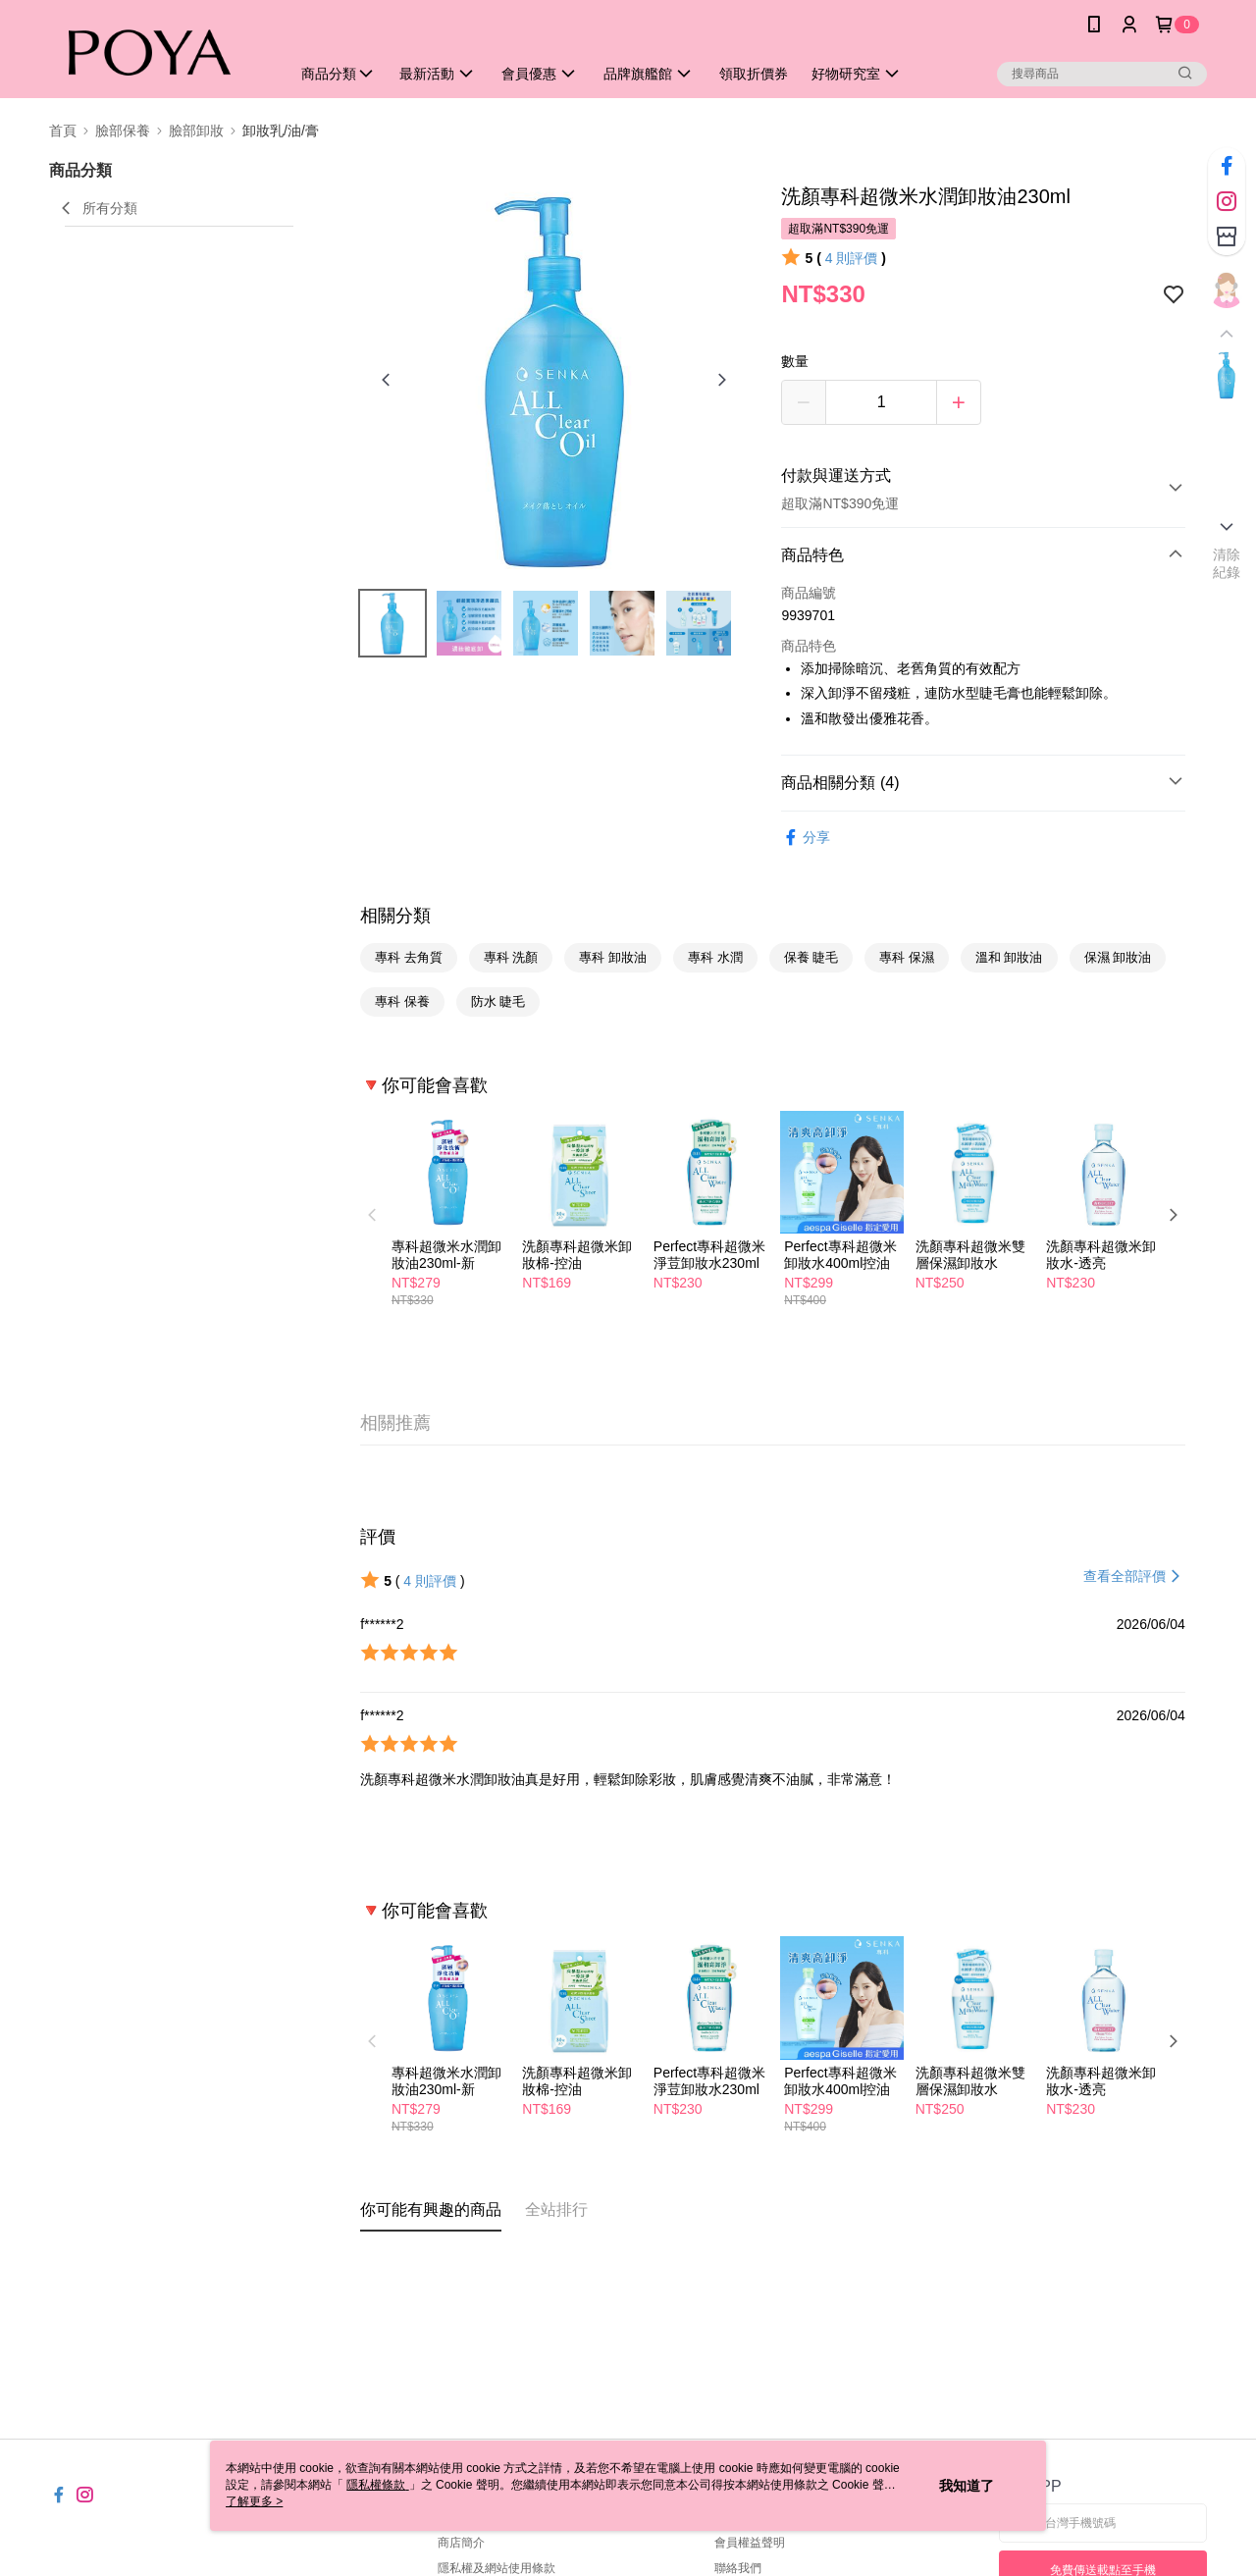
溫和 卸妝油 (1009, 957)
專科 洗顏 (511, 957)
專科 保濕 (906, 957)
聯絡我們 (737, 2568)
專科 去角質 (409, 957)
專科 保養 (402, 1001)
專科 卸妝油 (613, 957)
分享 (805, 837)
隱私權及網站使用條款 (496, 2568)
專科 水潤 (715, 957)
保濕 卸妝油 (1118, 957)
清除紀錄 (1227, 563)
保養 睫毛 (811, 957)
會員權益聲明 (749, 2543)
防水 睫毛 (498, 1001)
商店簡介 (461, 2543)
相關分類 (395, 915)
